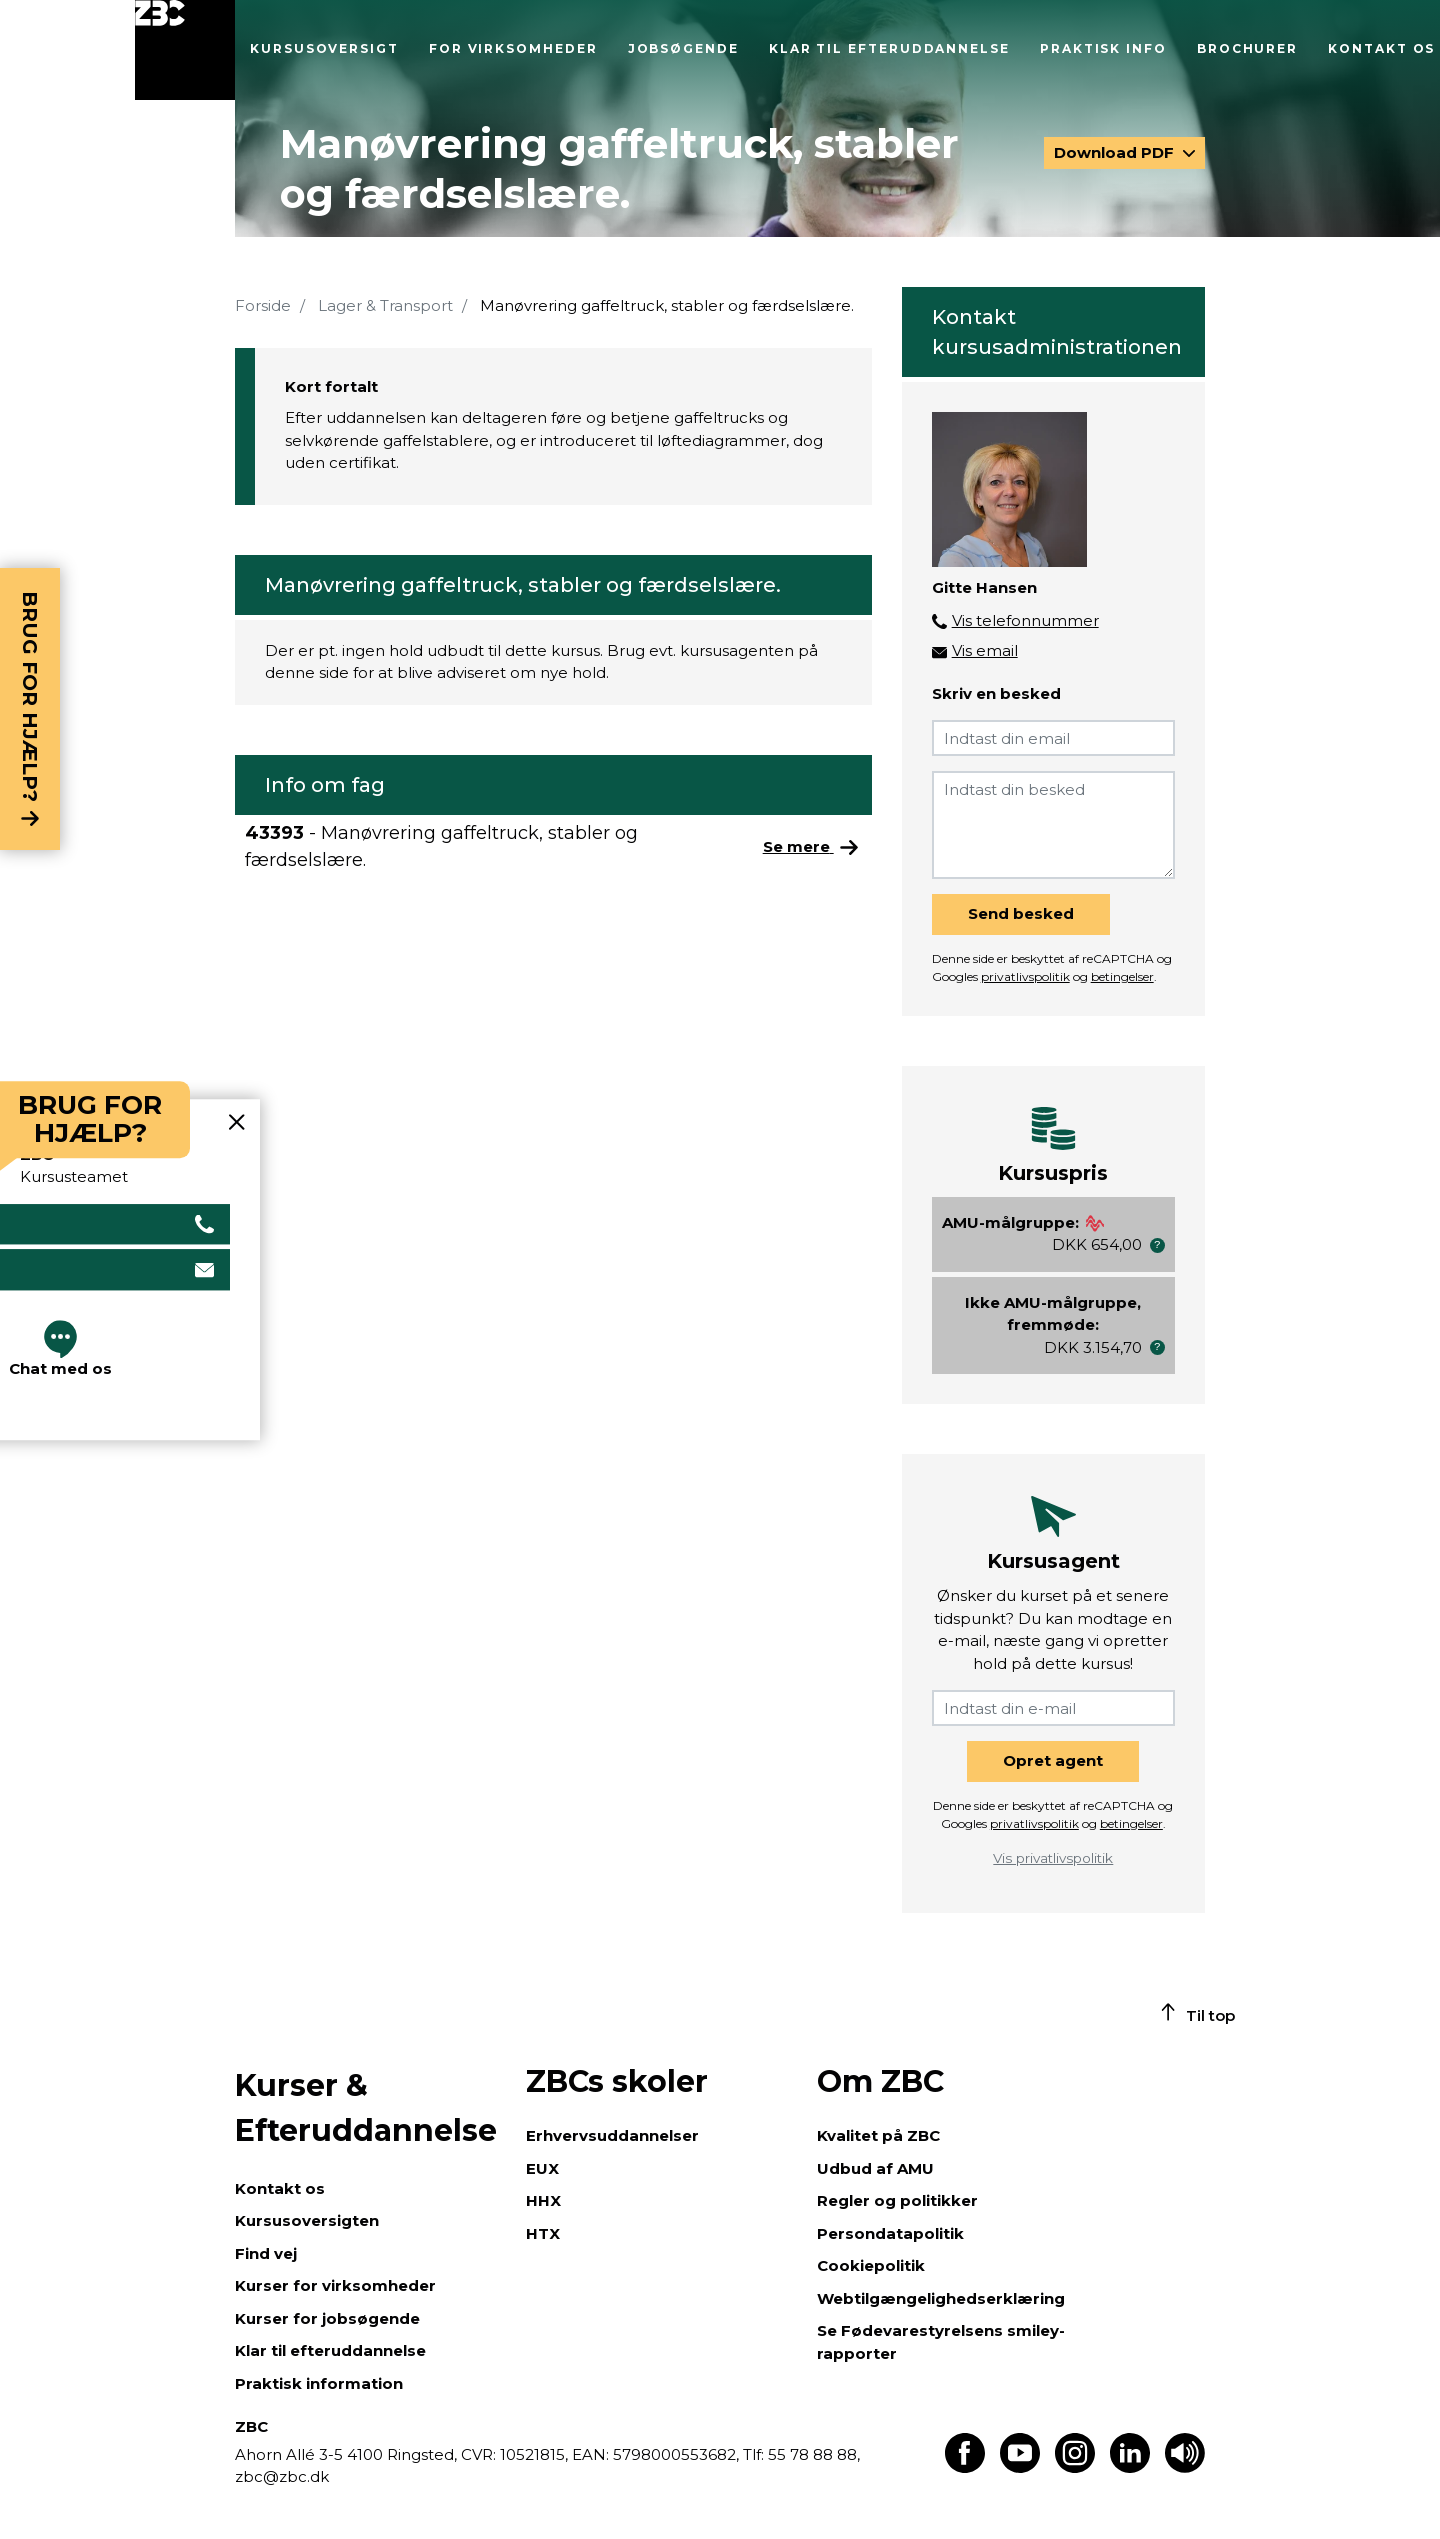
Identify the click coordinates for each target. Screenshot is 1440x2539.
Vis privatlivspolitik (1053, 1858)
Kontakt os (1381, 48)
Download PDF (1116, 152)
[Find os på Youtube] (1020, 2467)
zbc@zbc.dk (282, 2476)
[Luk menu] (185, 50)
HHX (543, 2200)
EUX (542, 2168)
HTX (543, 2233)
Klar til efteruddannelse (889, 48)
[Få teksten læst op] (1185, 2467)
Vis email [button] (985, 650)
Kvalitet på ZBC (878, 2135)
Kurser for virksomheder (335, 2285)
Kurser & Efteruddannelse (366, 2108)
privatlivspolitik (1025, 976)
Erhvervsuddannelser (612, 2135)
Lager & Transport (385, 305)
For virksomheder (513, 48)
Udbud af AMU (875, 2168)
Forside (263, 305)
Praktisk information (319, 2383)
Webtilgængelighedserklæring (941, 2298)
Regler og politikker (897, 2200)
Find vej (266, 2253)
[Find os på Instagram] (1075, 2467)
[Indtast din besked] (1053, 825)
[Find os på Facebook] (965, 2467)
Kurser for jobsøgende (327, 2318)
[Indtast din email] (1053, 738)
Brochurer (1247, 48)
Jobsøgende (683, 48)
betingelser (1122, 976)
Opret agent (1053, 1760)
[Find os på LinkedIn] (1130, 2467)
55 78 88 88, (812, 2454)
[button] (1157, 1245)
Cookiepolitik (871, 2265)
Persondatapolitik (890, 2233)
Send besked (1021, 913)
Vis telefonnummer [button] (1025, 620)
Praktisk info (1103, 48)
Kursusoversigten (307, 2220)
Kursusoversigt (324, 48)
